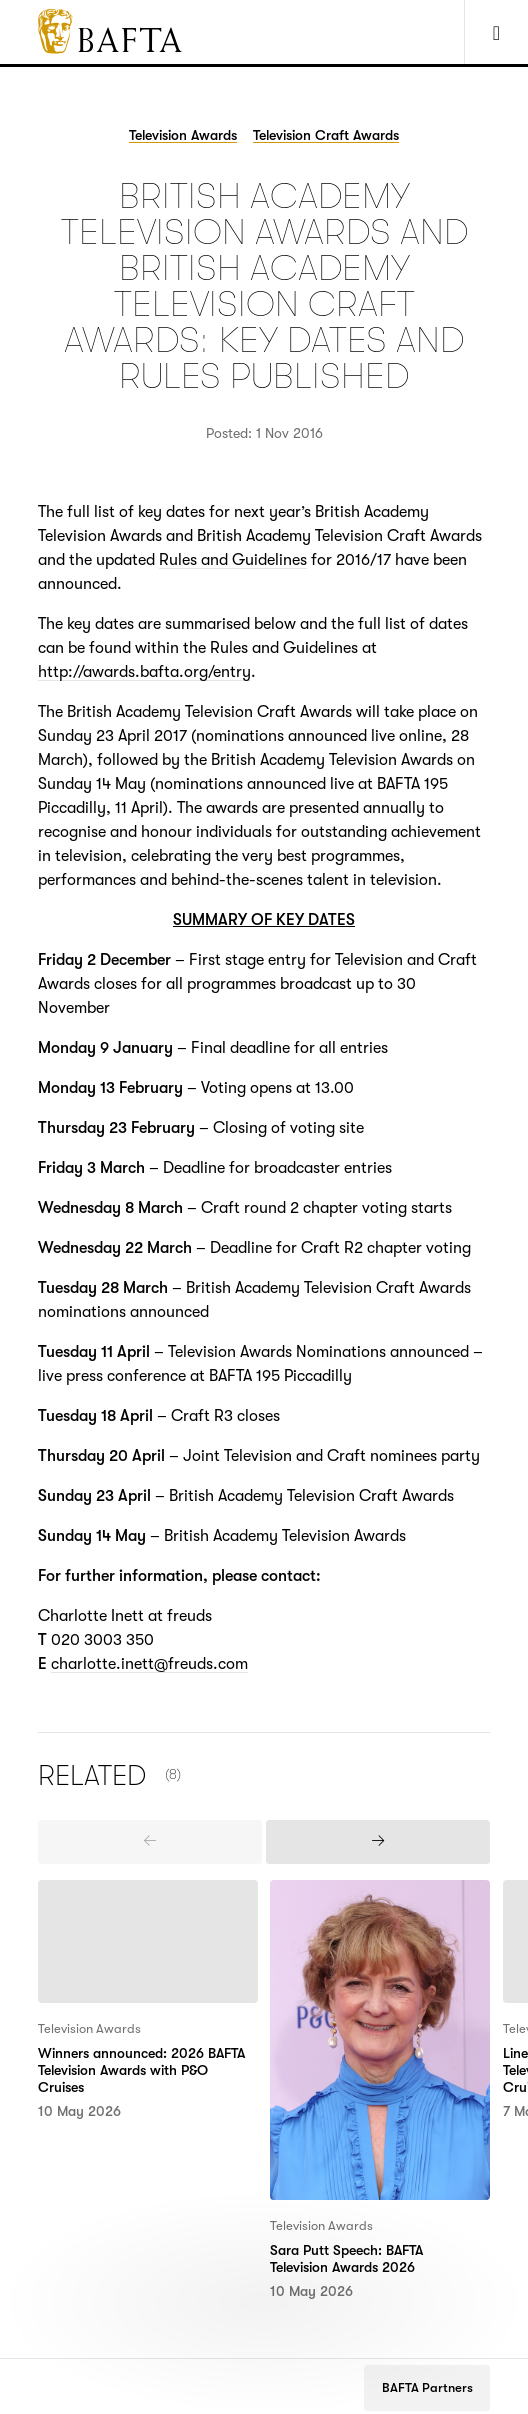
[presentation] (150, 1842)
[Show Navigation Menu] (496, 32)
